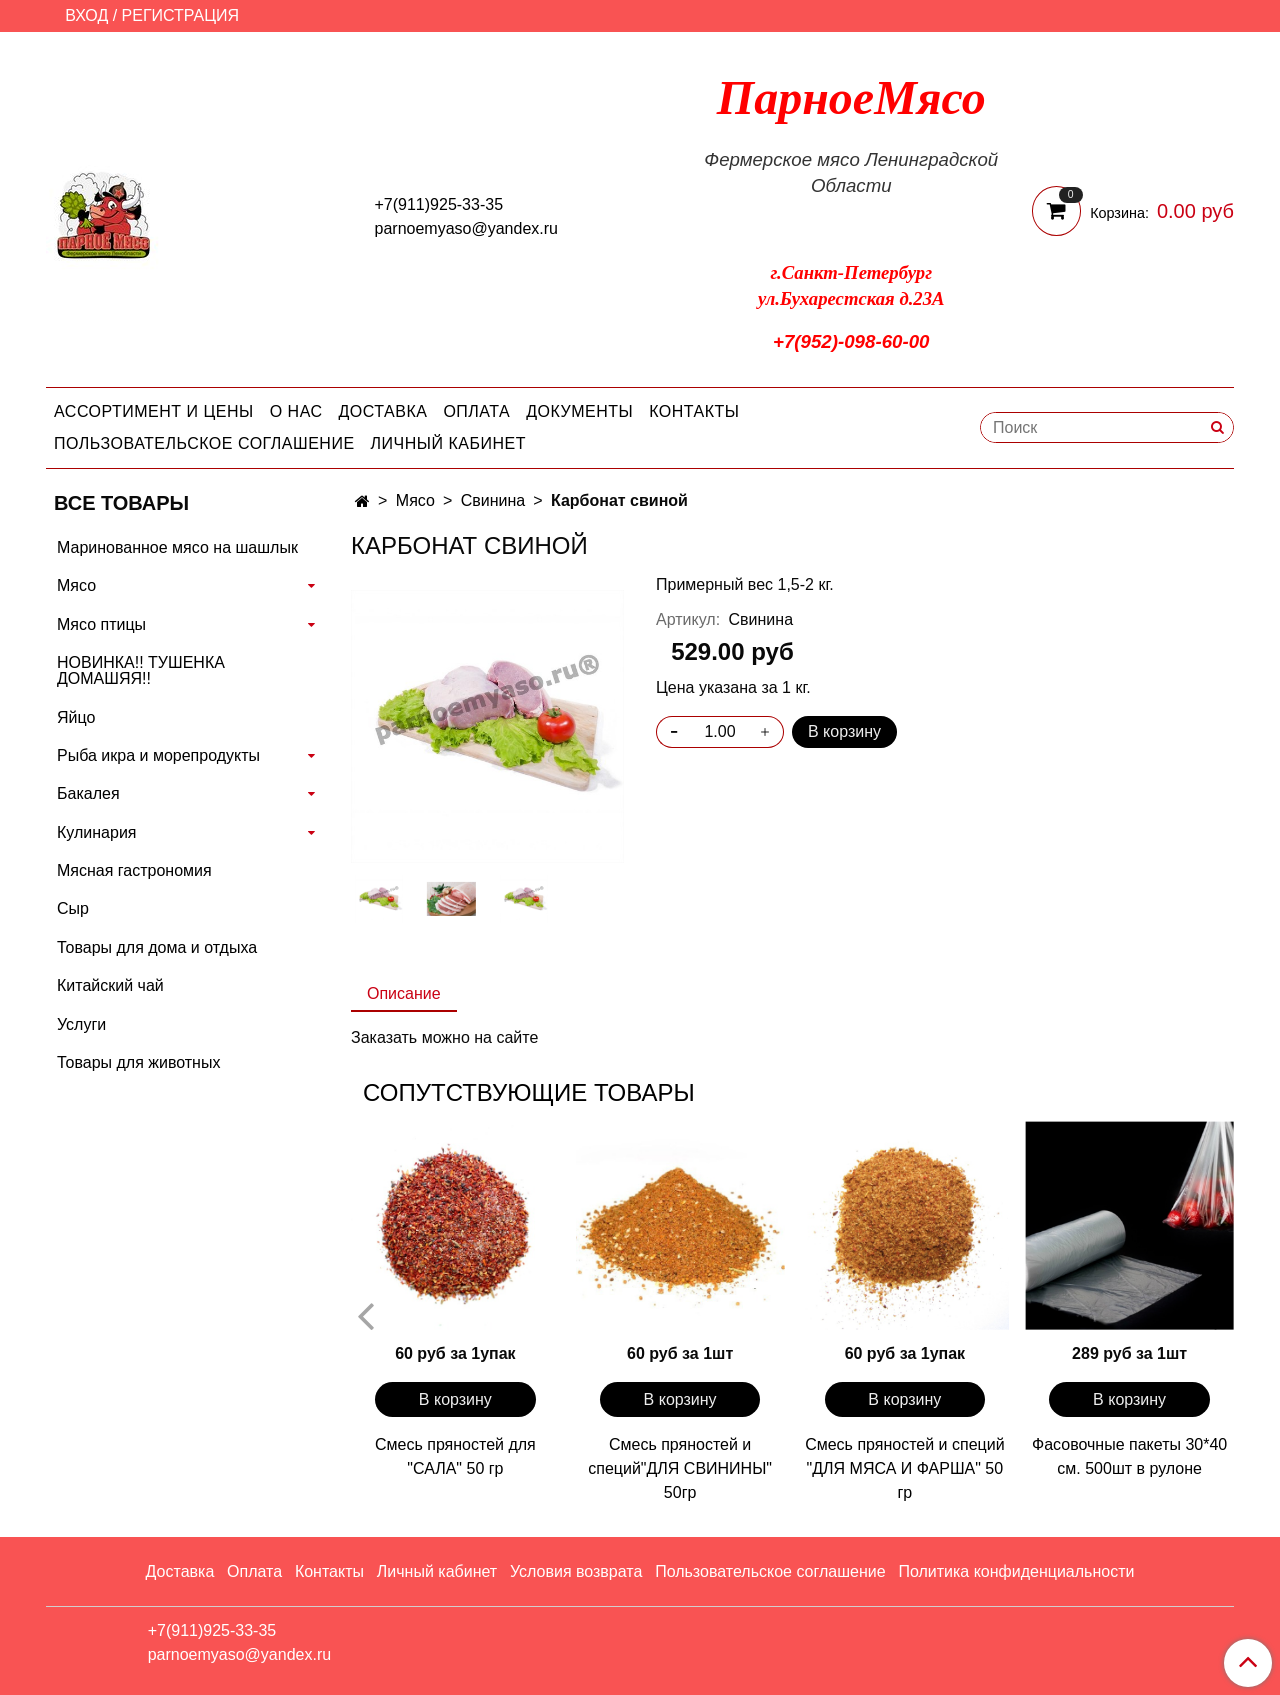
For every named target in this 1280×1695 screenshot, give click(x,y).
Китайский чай (110, 985)
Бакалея (88, 793)
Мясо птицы (101, 624)
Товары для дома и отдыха (157, 947)
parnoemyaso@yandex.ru (466, 228)
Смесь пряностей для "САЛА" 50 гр (455, 1456)
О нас (296, 411)
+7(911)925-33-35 (439, 204)
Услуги (81, 1024)
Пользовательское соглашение (204, 443)
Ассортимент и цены (154, 411)
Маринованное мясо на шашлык (177, 547)
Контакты (694, 411)
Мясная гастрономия (134, 870)
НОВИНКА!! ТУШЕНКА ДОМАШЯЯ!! (141, 670)
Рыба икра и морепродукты (158, 755)
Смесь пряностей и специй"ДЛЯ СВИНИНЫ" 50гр (680, 1468)
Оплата (476, 411)
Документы (579, 411)
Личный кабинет (448, 443)
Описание (404, 993)
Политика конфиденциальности (1016, 1571)
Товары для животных (138, 1062)
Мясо (415, 500)
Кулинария (96, 832)
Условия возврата (576, 1571)
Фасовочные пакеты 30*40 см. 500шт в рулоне (1129, 1456)
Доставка (383, 411)
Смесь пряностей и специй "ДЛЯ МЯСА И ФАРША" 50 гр (904, 1468)
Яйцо (76, 717)
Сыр (73, 908)
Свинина (493, 500)
